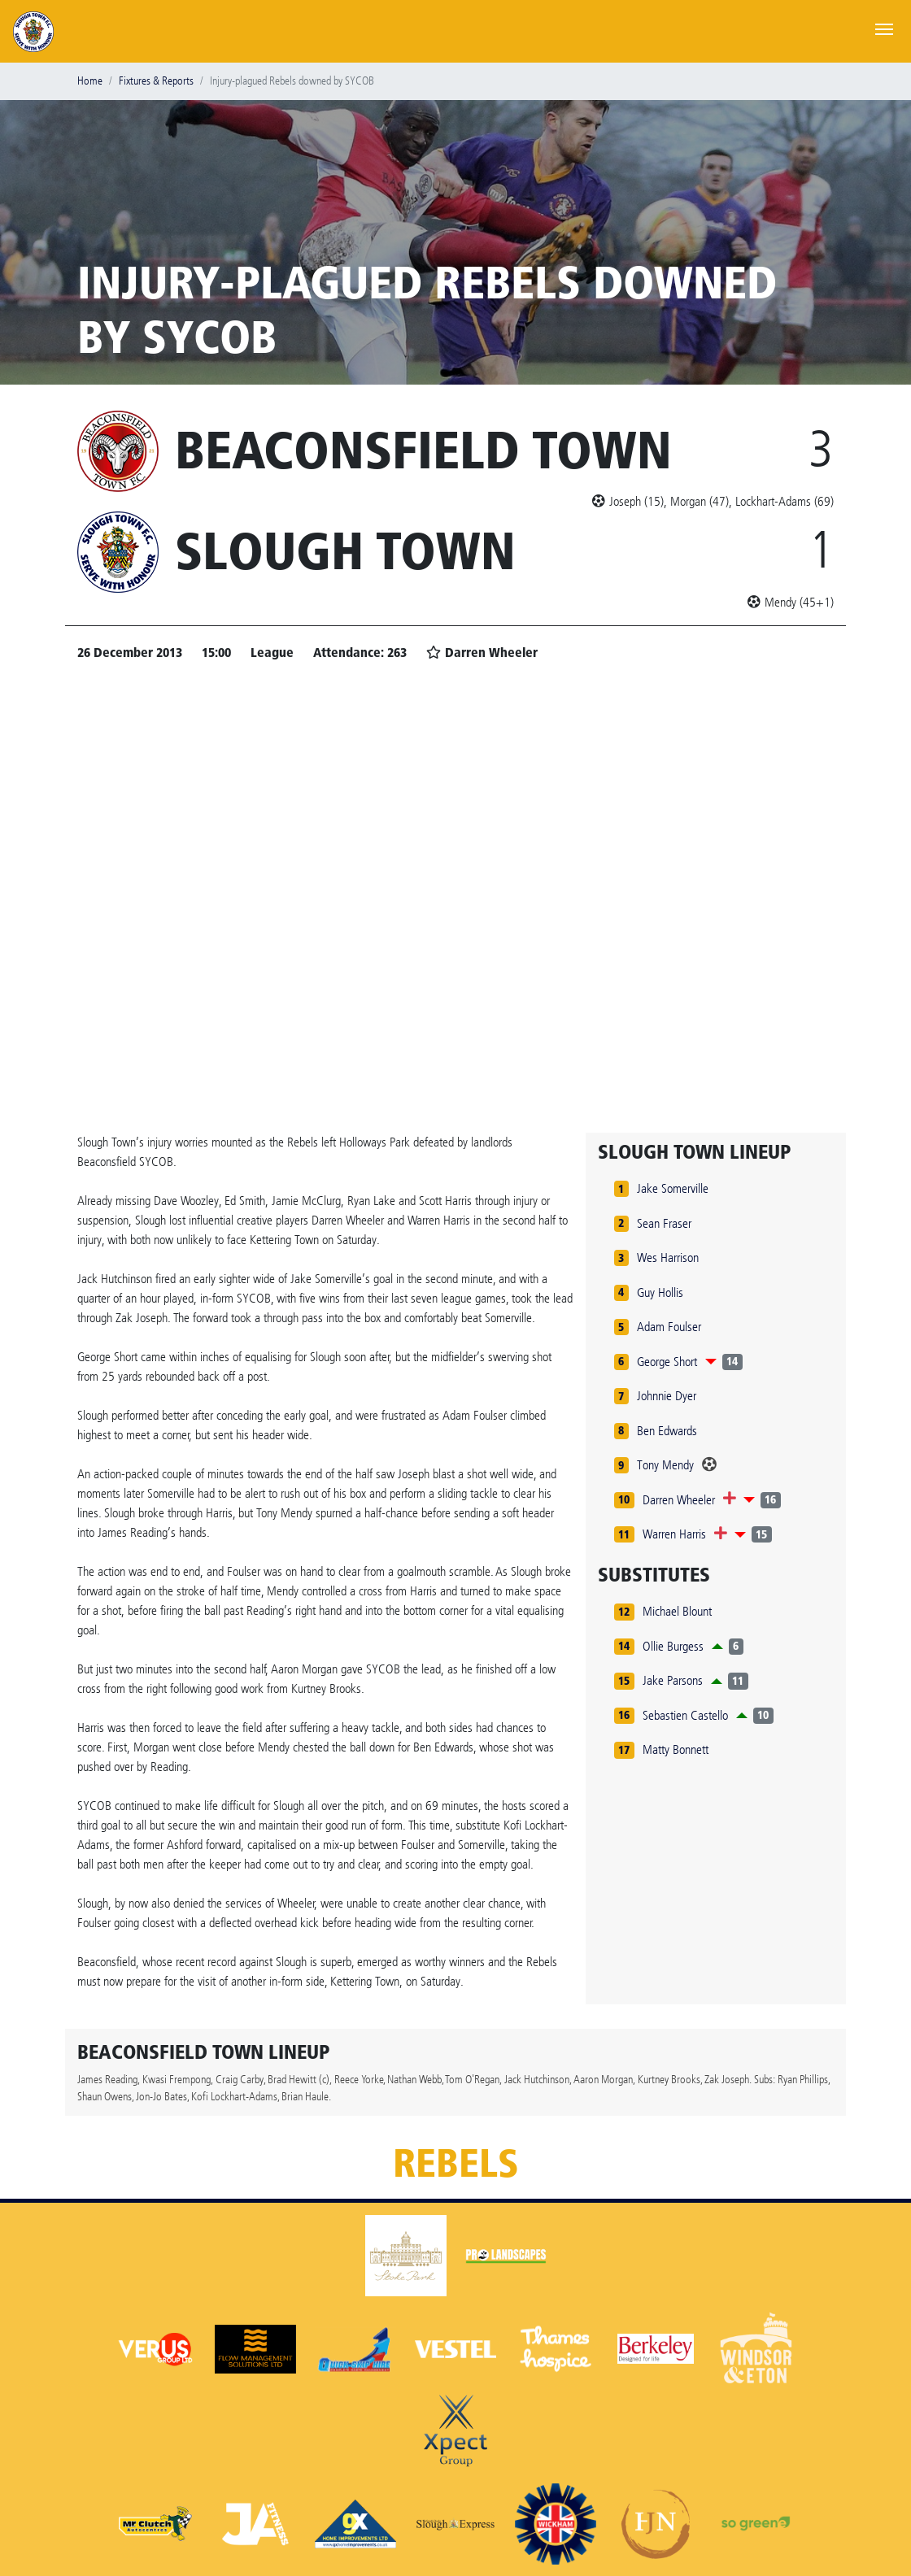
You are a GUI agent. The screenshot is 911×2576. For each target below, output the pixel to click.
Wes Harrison (668, 1257)
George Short (667, 1361)
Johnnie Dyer (666, 1395)
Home (89, 81)
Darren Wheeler (679, 1500)
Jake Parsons (673, 1680)
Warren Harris (674, 1534)
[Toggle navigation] (884, 27)
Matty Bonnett (675, 1749)
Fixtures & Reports (156, 81)
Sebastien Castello (685, 1715)
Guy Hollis (660, 1292)
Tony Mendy (665, 1465)
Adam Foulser (669, 1326)
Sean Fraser (664, 1223)
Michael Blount (677, 1611)
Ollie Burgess (673, 1646)
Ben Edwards (667, 1430)
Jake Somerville (672, 1188)
